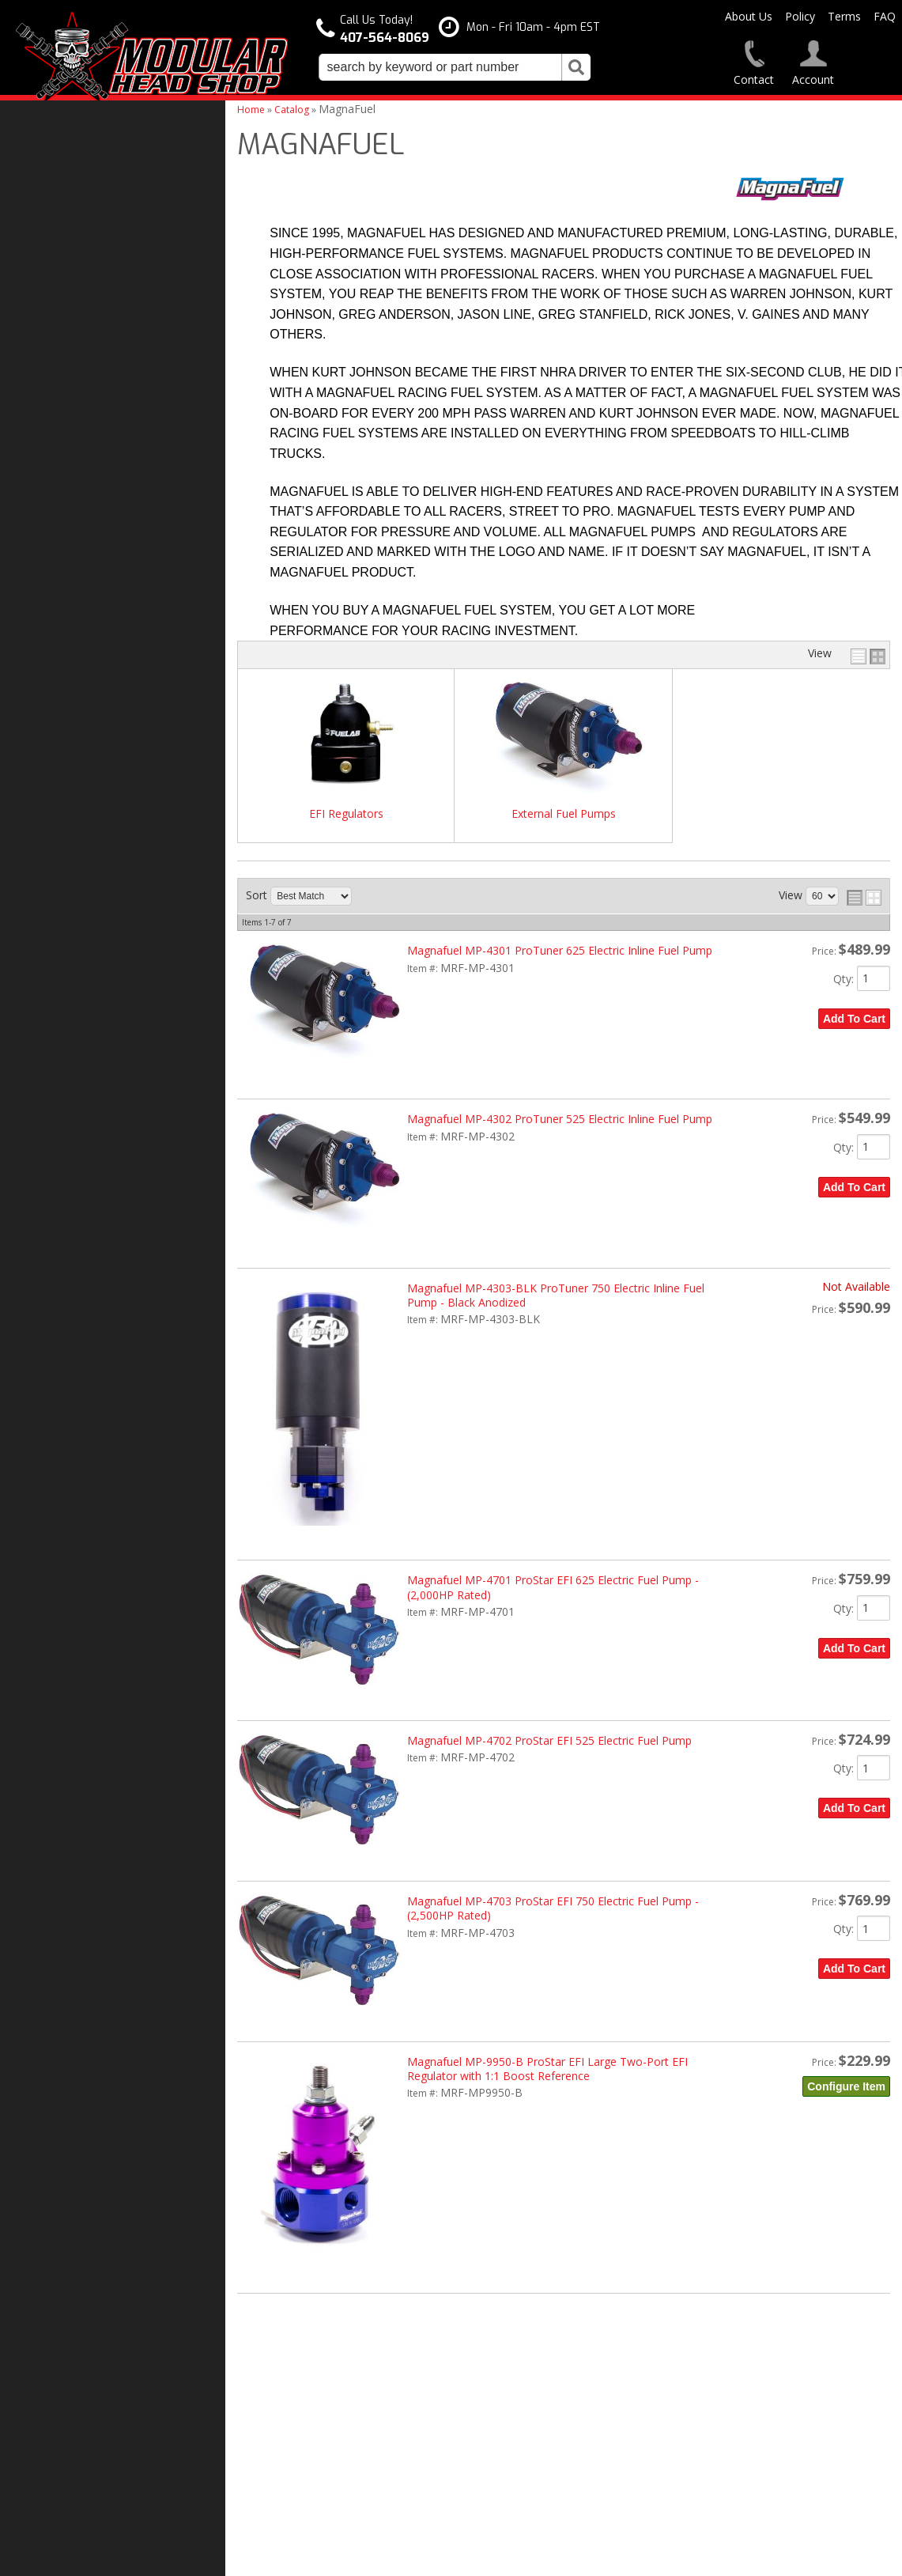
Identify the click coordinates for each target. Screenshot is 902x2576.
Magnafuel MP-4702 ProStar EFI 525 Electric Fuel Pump (549, 1740)
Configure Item (846, 2086)
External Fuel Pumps (563, 814)
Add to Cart (854, 1018)
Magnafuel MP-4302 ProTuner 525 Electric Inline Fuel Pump (559, 1118)
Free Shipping (66, 1157)
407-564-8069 (63, 1372)
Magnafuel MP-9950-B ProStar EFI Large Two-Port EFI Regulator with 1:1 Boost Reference (547, 2068)
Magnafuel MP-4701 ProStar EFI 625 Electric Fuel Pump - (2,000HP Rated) (553, 1587)
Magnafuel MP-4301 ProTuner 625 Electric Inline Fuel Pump (559, 950)
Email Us (53, 1340)
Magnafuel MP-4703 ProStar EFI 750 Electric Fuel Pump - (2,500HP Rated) (553, 1908)
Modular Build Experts (87, 1234)
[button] (455, 67)
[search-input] (440, 67)
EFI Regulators (346, 814)
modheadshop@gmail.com (524, 2406)
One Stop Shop (68, 1189)
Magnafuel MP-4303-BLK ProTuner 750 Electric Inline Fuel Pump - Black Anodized (555, 1295)
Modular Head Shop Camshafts (109, 1112)
